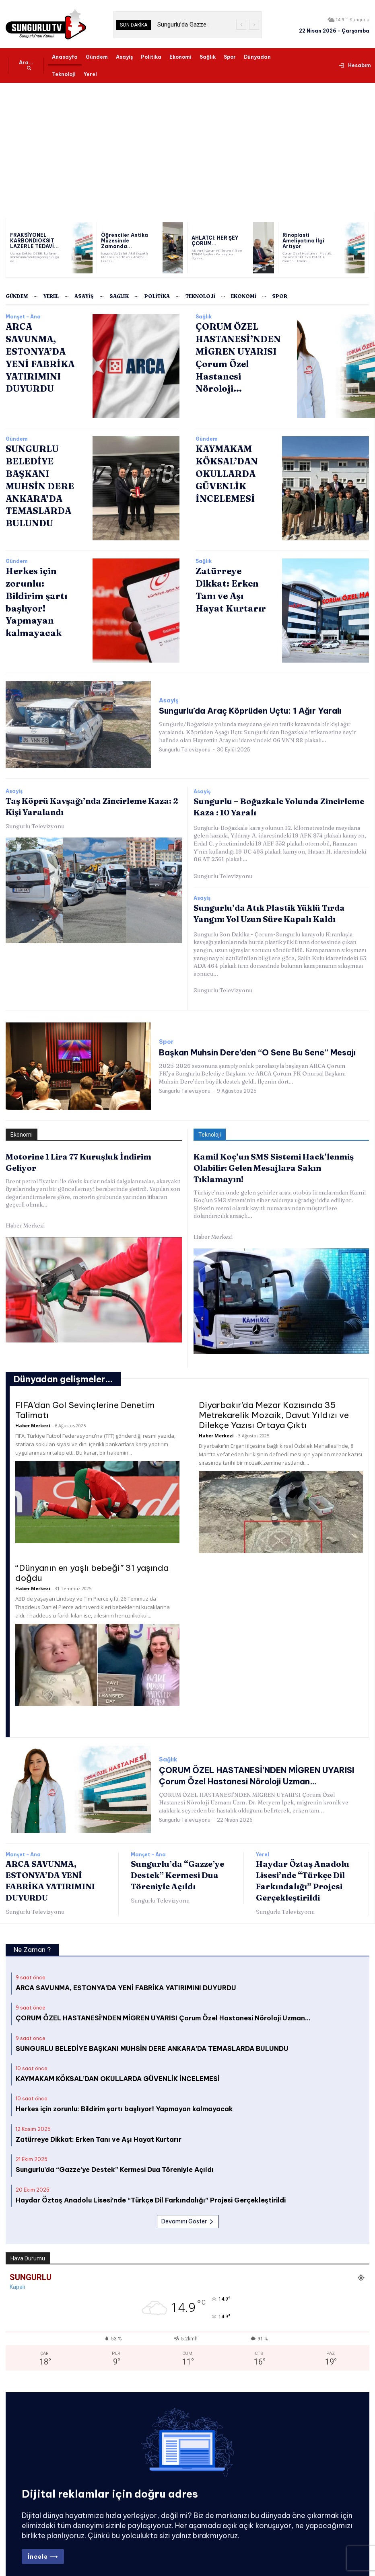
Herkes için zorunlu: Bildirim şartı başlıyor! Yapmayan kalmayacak (41, 592)
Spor (166, 1038)
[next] (254, 25)
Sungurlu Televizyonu (184, 748)
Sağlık (204, 317)
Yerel (262, 1836)
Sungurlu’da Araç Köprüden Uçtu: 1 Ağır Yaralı (234, 711)
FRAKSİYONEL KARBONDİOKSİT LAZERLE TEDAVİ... (30, 240)
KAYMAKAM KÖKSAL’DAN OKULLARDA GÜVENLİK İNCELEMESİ (223, 470)
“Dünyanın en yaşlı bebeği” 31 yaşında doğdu (92, 1554)
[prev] (241, 25)
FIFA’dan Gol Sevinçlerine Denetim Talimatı (85, 1391)
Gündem (17, 439)
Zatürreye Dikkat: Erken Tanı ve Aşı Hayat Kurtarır (98, 2121)
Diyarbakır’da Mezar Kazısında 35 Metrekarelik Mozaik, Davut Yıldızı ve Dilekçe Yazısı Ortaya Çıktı (274, 1396)
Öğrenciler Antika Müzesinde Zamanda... (125, 241)
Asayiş (169, 701)
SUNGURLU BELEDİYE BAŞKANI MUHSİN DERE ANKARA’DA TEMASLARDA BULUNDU (36, 482)
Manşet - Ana (23, 317)
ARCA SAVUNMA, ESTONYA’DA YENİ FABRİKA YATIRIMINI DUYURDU (126, 1970)
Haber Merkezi (25, 1208)
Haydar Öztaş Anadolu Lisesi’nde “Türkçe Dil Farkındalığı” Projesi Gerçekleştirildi (151, 2182)
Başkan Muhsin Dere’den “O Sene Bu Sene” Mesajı (240, 1048)
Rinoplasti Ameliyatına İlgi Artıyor (307, 241)
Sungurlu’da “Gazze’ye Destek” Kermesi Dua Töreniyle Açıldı (177, 1857)
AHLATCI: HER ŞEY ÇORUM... (211, 241)
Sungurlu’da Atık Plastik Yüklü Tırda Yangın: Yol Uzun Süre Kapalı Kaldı (277, 910)
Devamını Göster (187, 2203)
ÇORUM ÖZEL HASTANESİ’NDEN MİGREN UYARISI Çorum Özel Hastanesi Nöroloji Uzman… (163, 2000)
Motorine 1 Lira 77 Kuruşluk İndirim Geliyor (87, 1151)
